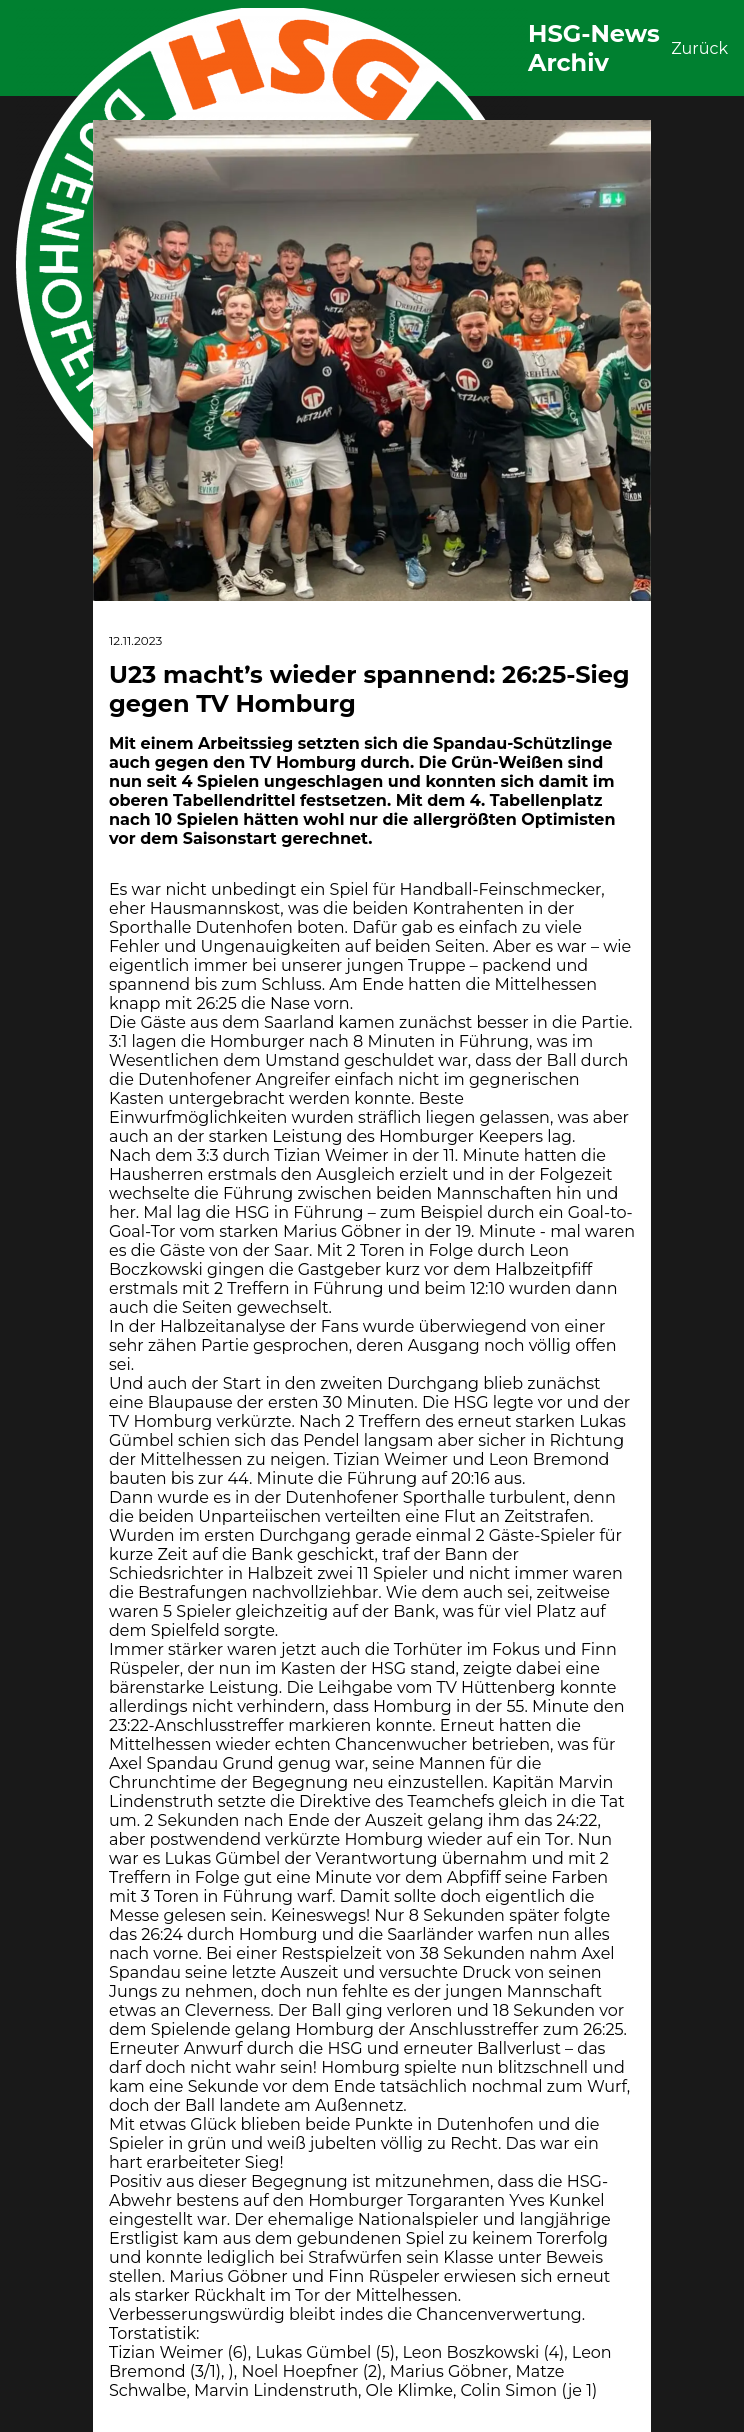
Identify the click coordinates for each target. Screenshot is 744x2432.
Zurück (699, 48)
